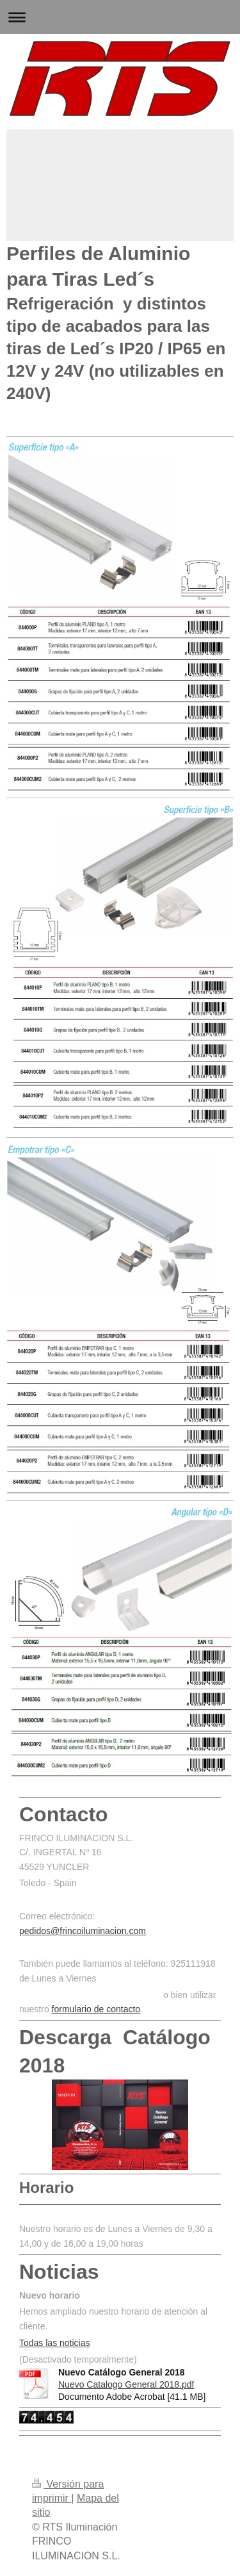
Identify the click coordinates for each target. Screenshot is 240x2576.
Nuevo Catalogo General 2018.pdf (126, 2384)
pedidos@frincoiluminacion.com (82, 1931)
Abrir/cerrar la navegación (120, 17)
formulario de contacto (96, 2009)
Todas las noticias (54, 2343)
